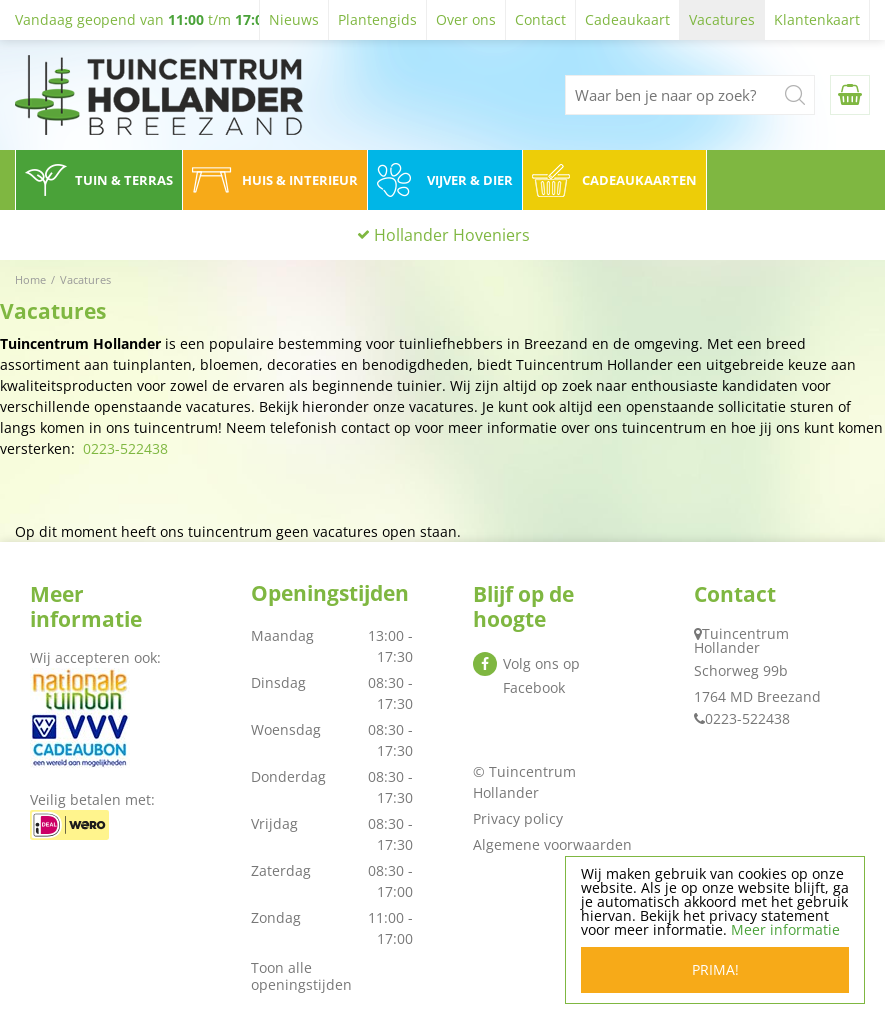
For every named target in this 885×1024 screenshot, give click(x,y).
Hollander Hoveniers (452, 235)
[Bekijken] (850, 95)
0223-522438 (125, 448)
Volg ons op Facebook (541, 675)
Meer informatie (785, 929)
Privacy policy (518, 818)
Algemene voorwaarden (552, 844)
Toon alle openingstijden (301, 976)
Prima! (715, 969)
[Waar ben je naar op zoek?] (690, 95)
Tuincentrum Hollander (741, 640)
